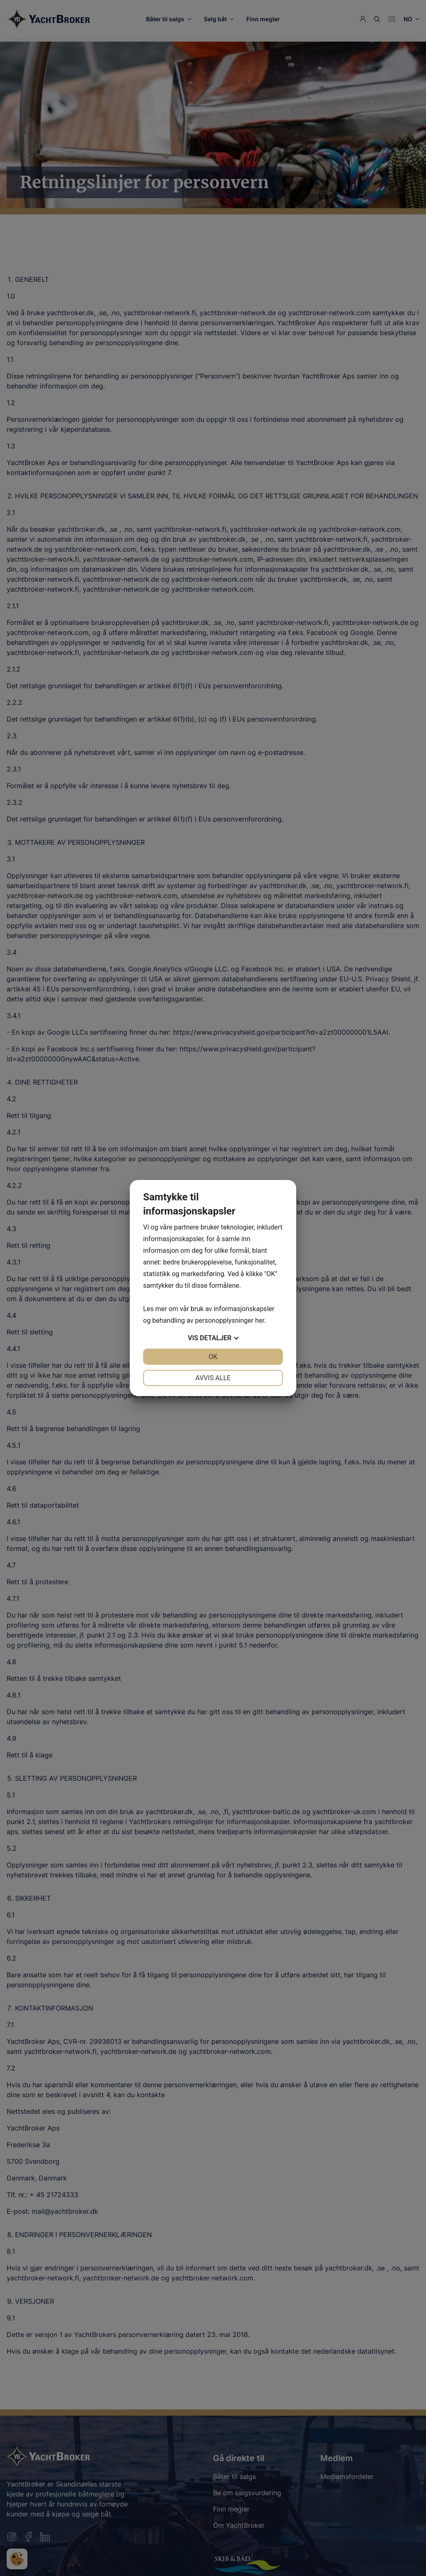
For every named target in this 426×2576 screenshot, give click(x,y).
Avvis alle (213, 1378)
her (259, 1320)
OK (212, 1357)
